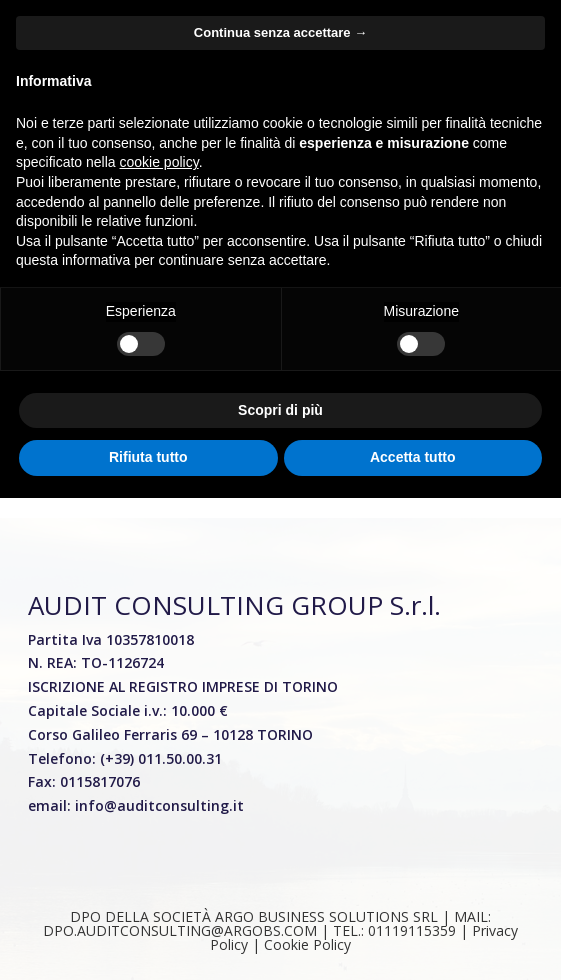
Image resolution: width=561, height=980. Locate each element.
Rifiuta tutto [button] (148, 457)
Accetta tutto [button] (413, 457)
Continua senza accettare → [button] (280, 32)
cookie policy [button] (159, 162)
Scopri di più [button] (280, 410)
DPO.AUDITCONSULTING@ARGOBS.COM (180, 930)
